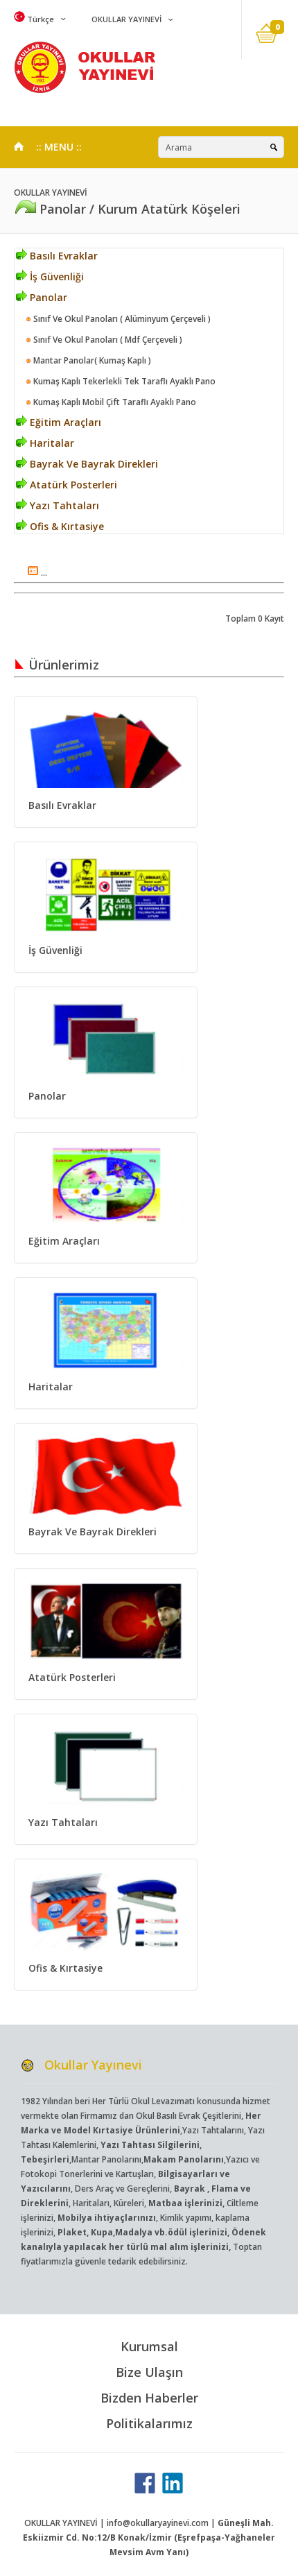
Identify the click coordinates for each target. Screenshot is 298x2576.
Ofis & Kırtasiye (60, 526)
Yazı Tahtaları (57, 505)
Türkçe (34, 19)
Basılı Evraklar (57, 255)
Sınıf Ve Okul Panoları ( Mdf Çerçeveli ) (104, 340)
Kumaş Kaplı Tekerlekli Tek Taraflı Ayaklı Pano (121, 381)
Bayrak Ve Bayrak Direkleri (87, 463)
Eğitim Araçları (58, 422)
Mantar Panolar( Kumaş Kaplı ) (88, 360)
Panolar (41, 297)
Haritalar (45, 443)
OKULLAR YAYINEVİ (125, 19)
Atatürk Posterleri (66, 484)
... (37, 573)
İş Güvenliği (50, 276)
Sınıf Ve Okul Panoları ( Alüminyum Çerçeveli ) (118, 319)
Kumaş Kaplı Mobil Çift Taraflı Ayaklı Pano (111, 402)
